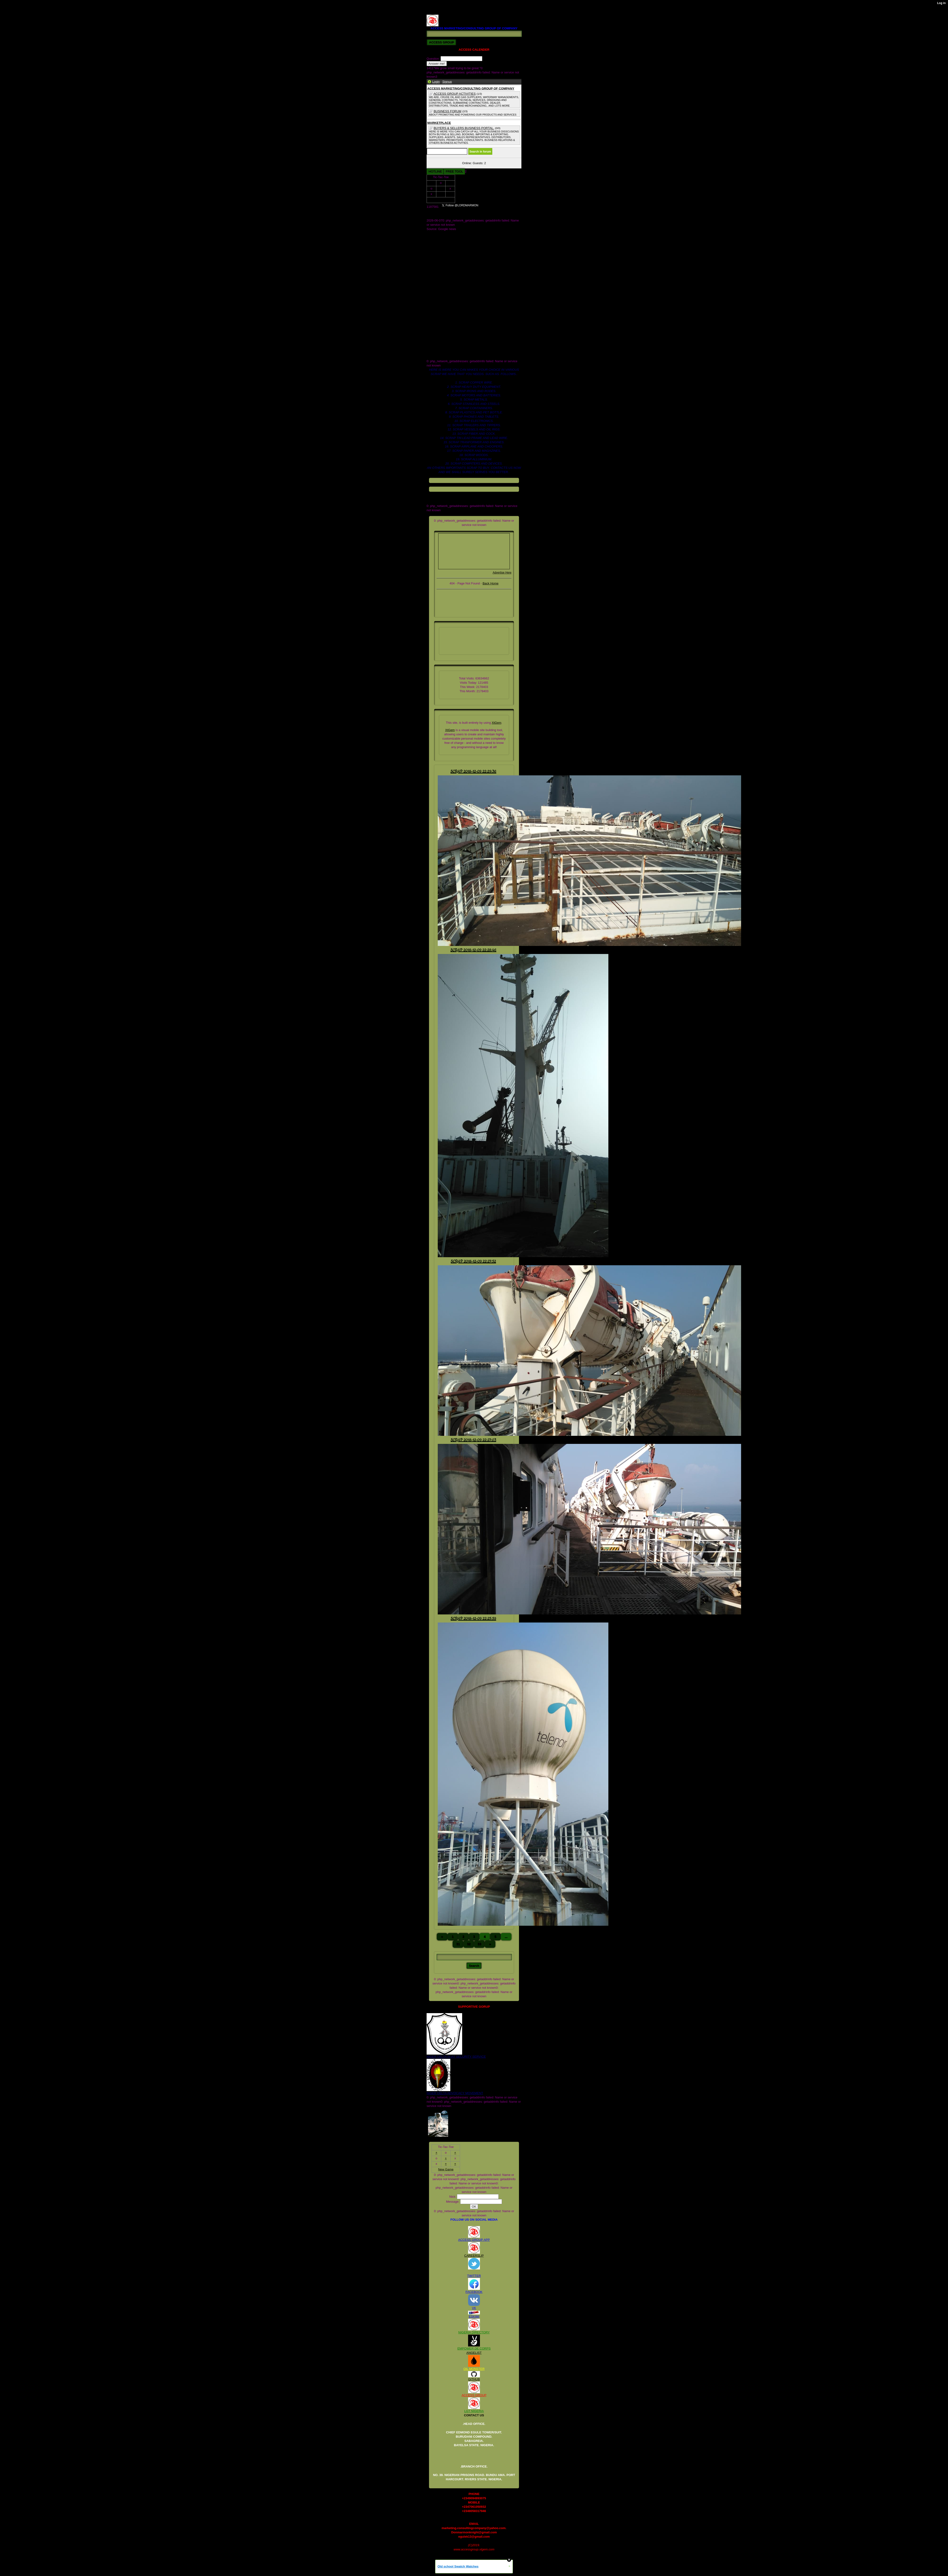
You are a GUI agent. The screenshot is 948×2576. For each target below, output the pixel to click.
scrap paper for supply (442, 348)
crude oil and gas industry (444, 305)
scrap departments (439, 340)
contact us (434, 301)
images (432, 323)
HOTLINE (435, 171)
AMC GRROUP (437, 233)
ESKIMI (474, 2316)
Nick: (453, 2196)
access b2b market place (444, 276)
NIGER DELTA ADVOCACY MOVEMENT (455, 2093)
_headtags (434, 271)
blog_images (435, 284)
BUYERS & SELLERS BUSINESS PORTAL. (464, 128)
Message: (453, 2201)
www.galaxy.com (438, 352)
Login (436, 81)
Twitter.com (434, 267)
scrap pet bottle (437, 335)
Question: (434, 58)
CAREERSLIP (474, 2255)
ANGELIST (474, 2353)
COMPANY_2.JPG (439, 246)
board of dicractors (439, 288)
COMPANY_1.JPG (439, 242)
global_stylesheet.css (441, 318)
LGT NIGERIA (474, 2411)
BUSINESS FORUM (447, 111)
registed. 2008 (436, 327)
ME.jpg (431, 254)
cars (430, 293)
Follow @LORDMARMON (503, 206)
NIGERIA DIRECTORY (474, 2332)
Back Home (490, 583)
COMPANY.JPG (437, 237)
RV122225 (434, 12)
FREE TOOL (454, 171)
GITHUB (474, 2379)
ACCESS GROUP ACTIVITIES (454, 93)
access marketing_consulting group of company (459, 280)
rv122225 (433, 331)
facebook (433, 310)
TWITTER (474, 2276)
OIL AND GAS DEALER (443, 259)
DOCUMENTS (437, 250)
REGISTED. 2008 (439, 8)
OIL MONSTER (473, 2369)
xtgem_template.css (440, 357)
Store (430, 263)
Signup (447, 81)
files (429, 314)
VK (474, 2308)
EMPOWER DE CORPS (474, 2348)
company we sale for (441, 297)
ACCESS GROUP (474, 2395)
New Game (440, 199)
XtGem (496, 722)
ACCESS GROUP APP (474, 2240)
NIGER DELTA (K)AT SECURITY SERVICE (456, 2056)
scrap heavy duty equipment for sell (451, 344)
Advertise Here (502, 572)
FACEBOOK (474, 2292)
